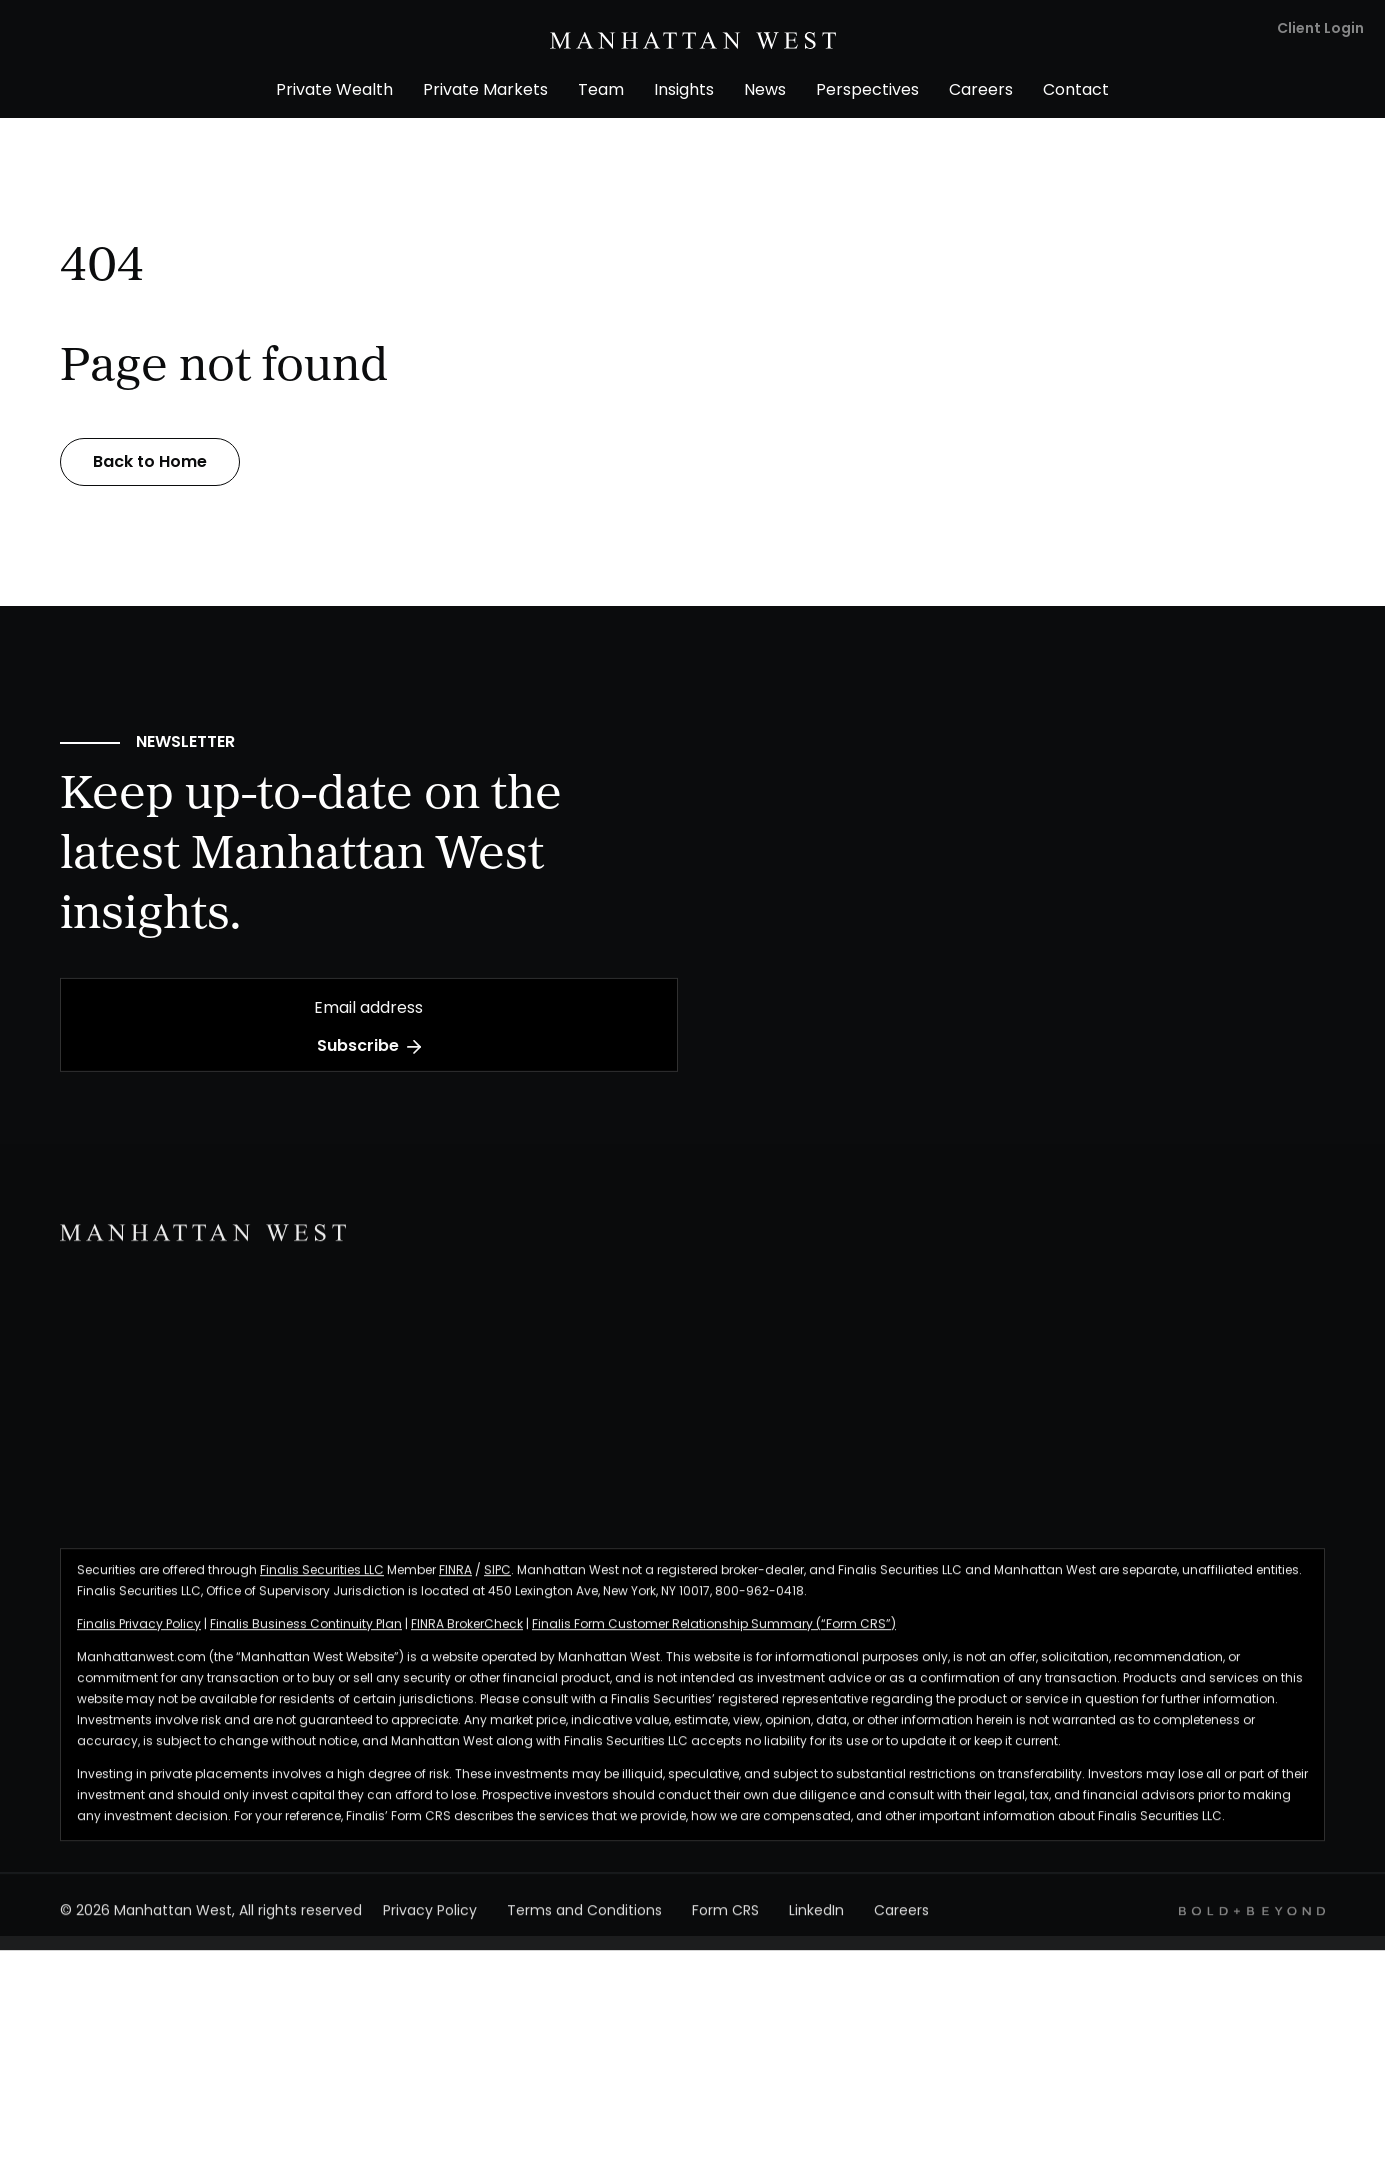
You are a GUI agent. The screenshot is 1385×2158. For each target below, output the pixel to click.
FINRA (455, 1582)
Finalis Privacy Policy (139, 1636)
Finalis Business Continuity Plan (306, 1636)
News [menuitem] (765, 91)
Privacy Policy (430, 1923)
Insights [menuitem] (684, 91)
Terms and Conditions (584, 1923)
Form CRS (725, 1923)
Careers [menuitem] (981, 91)
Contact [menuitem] (1076, 91)
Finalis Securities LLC (322, 1582)
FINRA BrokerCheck (467, 1636)
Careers (901, 1923)
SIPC (497, 1582)
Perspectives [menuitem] (867, 91)
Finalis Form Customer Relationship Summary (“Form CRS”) (714, 1636)
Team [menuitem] (601, 91)
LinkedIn (816, 1923)
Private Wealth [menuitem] (334, 91)
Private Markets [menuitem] (485, 91)
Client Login (1320, 29)
